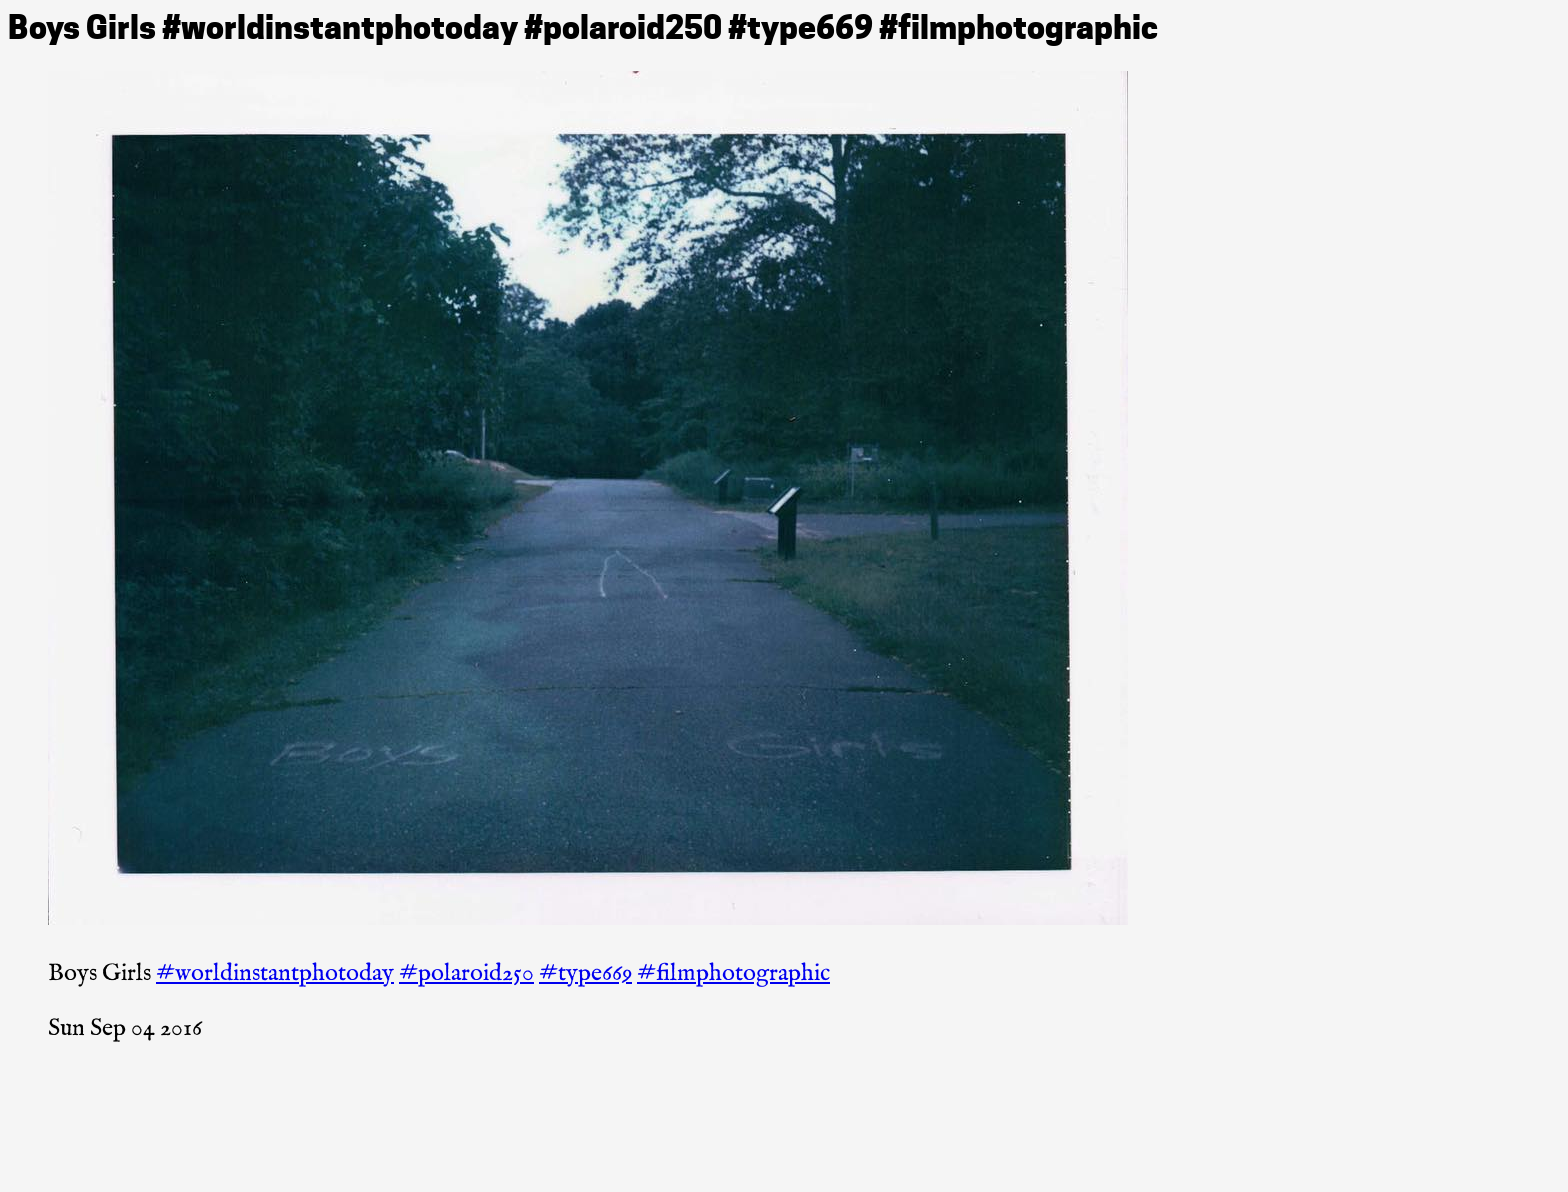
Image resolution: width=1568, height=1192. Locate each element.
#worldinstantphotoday (275, 973)
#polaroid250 (466, 973)
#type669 (585, 973)
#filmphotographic (733, 973)
